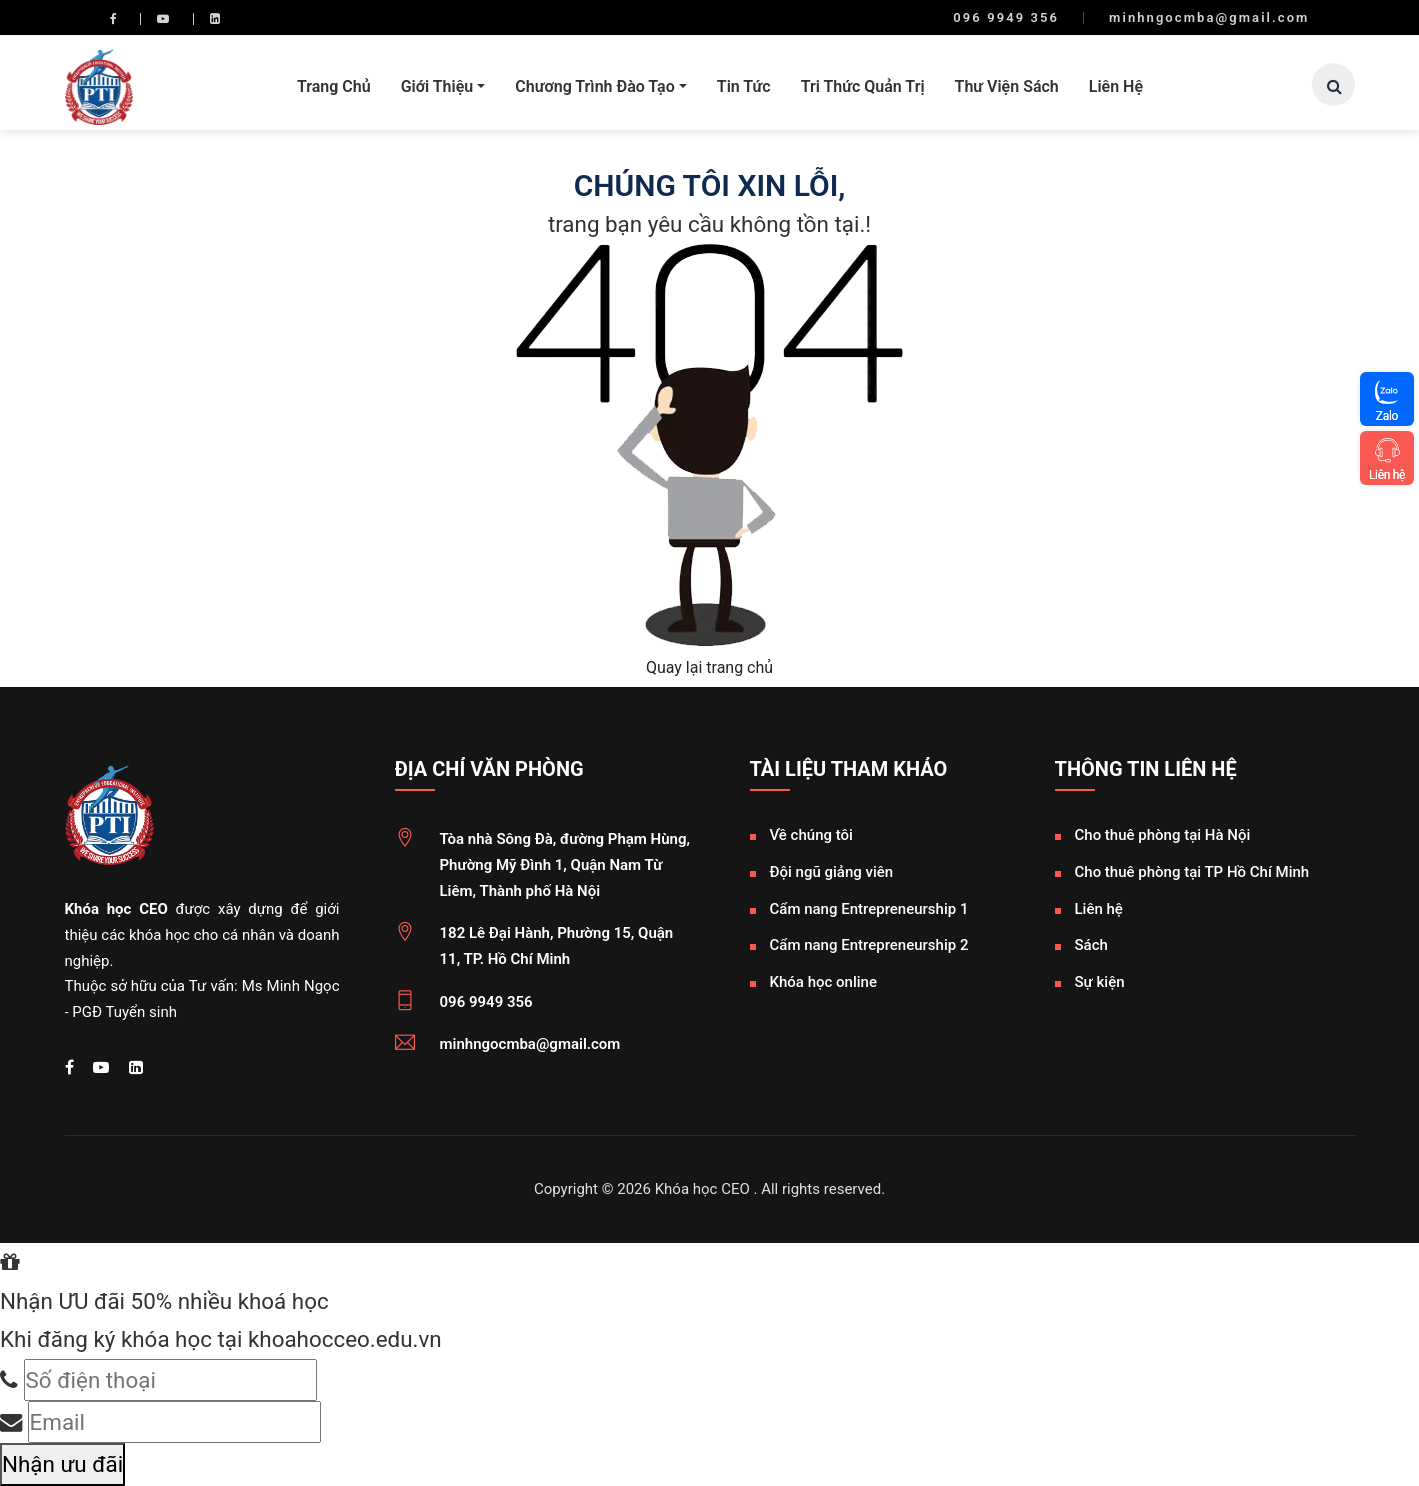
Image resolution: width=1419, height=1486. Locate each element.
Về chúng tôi (811, 835)
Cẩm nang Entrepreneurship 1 (869, 909)
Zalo (1387, 415)
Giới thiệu (437, 86)
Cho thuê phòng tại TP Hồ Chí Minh (1192, 872)
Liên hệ (1116, 86)
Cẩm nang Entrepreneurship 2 (869, 945)
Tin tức (744, 86)
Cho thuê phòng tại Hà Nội (1163, 835)
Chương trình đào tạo (594, 86)
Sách (1091, 945)
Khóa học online (823, 982)
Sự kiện (1100, 982)
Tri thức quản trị (863, 86)
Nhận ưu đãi (62, 1464)
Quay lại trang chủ (709, 667)
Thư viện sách (1007, 86)
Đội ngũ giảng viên (832, 872)
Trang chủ (334, 86)
